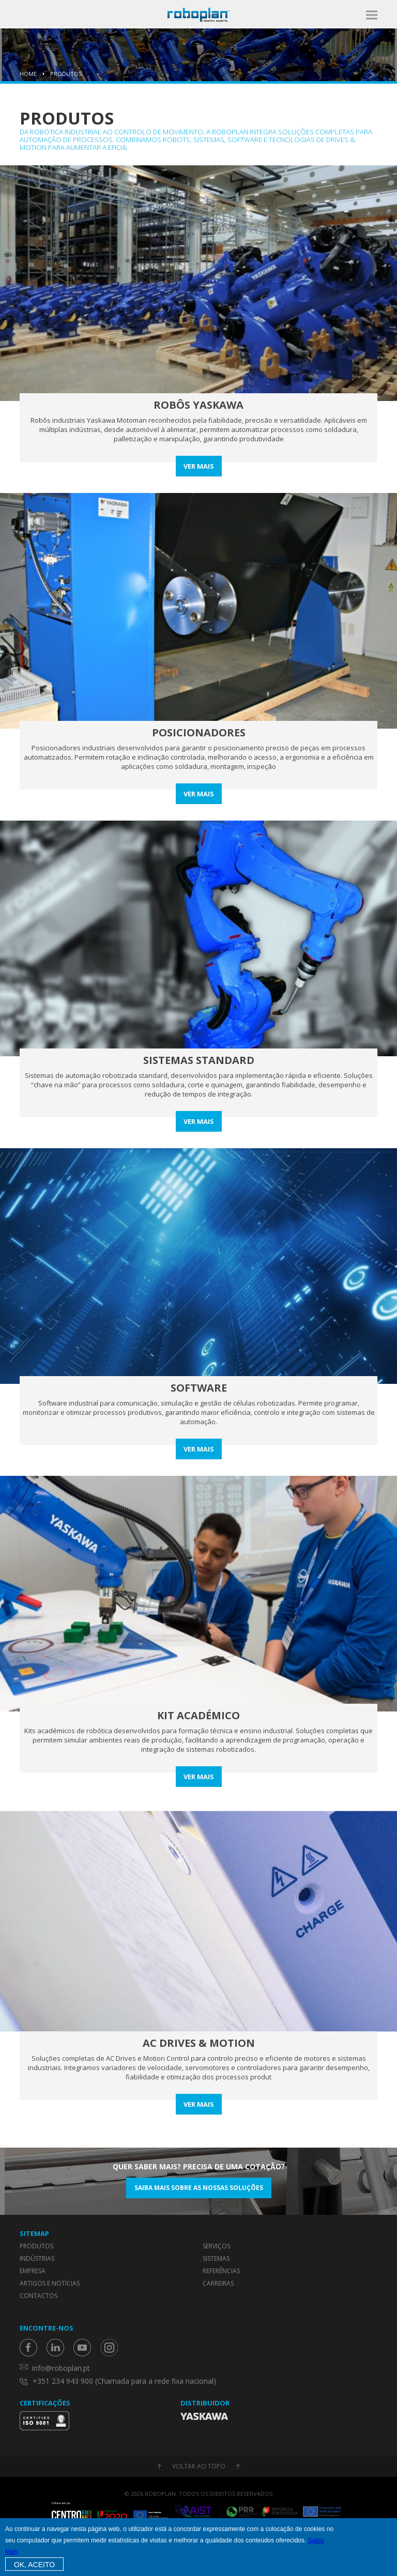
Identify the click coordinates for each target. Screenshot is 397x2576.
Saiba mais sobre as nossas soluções (198, 2187)
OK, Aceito (34, 2564)
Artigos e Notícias (50, 2283)
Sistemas (216, 2258)
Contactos (38, 2295)
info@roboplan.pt (61, 2368)
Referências (221, 2270)
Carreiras (218, 2283)
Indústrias (37, 2258)
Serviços (216, 2246)
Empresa (32, 2270)
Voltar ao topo (198, 2466)
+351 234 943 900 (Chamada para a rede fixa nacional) (124, 2381)
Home (28, 73)
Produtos (66, 73)
